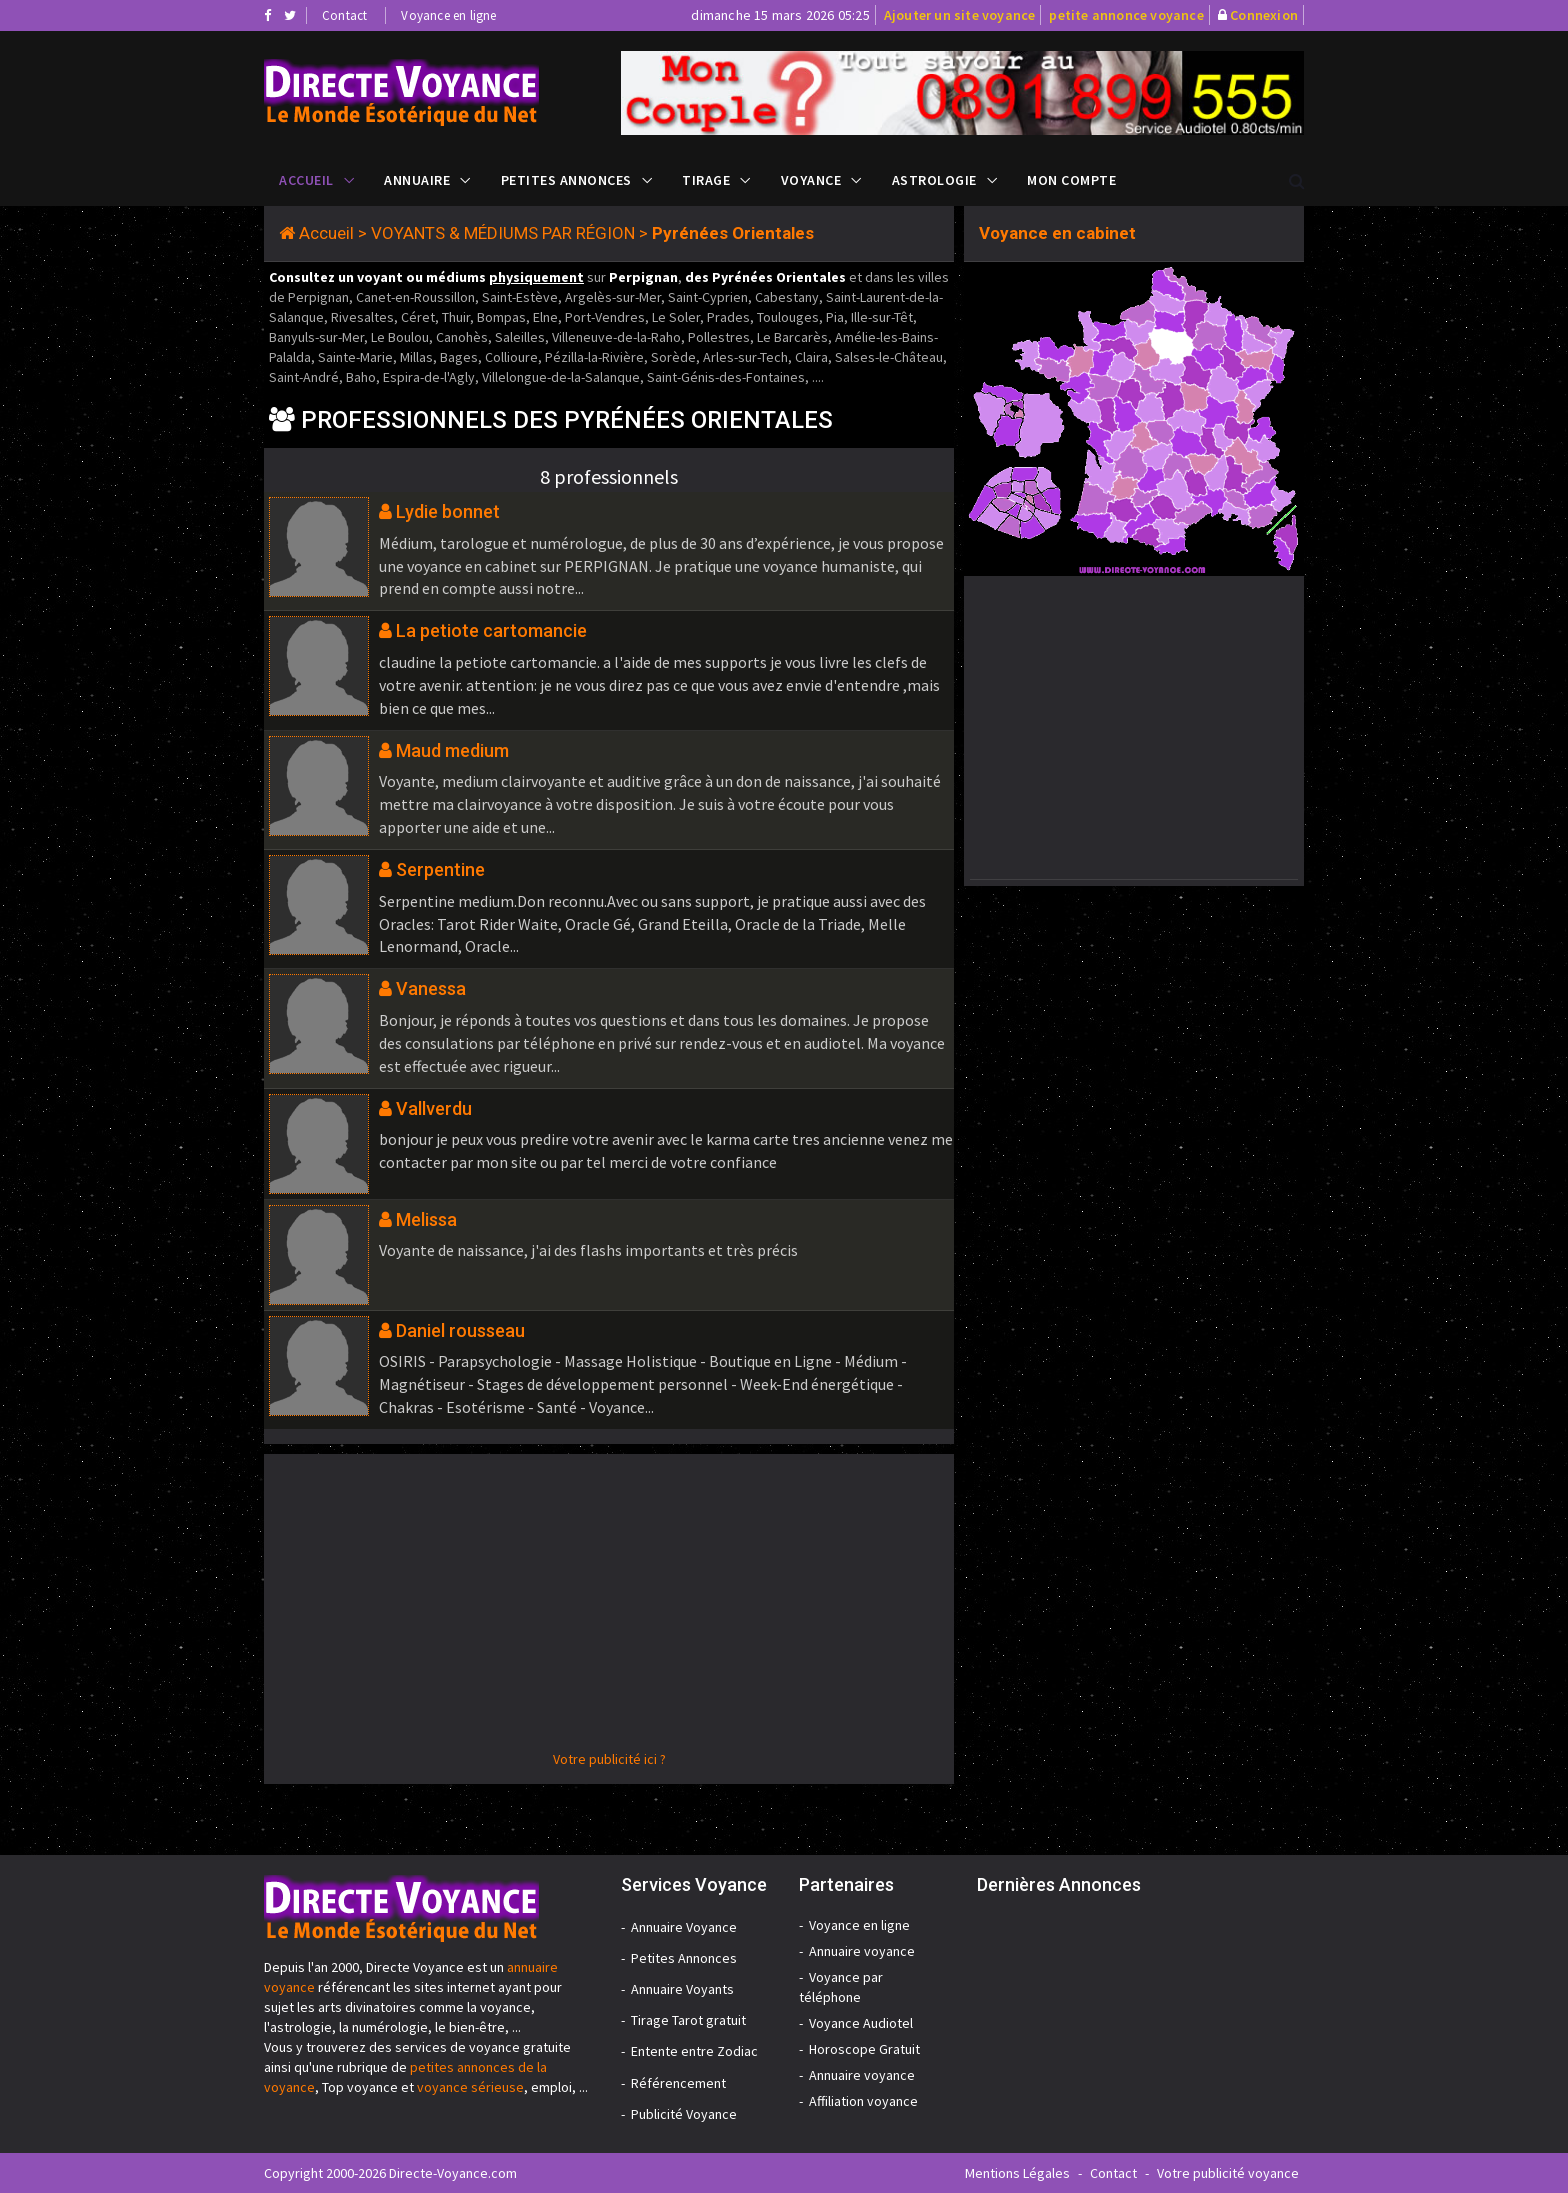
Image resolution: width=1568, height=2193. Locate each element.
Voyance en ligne (448, 15)
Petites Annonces (566, 180)
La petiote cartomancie (491, 630)
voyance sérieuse (470, 2087)
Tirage (706, 180)
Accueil (306, 180)
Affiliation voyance (863, 2101)
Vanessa (431, 988)
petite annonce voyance (1126, 15)
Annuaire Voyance (684, 1927)
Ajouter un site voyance (960, 15)
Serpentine (440, 869)
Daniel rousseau (460, 1330)
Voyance (811, 180)
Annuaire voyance (862, 1951)
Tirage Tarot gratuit (688, 2020)
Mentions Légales (1017, 2173)
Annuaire (417, 180)
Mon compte (1071, 180)
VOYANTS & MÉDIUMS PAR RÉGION (503, 233)
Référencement (678, 2083)
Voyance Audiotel (861, 2023)
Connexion (1264, 15)
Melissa (426, 1219)
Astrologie (934, 180)
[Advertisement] (609, 1609)
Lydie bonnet (448, 511)
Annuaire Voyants (682, 1989)
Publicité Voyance (684, 2114)
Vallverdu (434, 1108)
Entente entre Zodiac (694, 2051)
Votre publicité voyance (1228, 2173)
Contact (344, 15)
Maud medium (452, 750)
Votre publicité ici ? (609, 1759)
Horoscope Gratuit (864, 2049)
